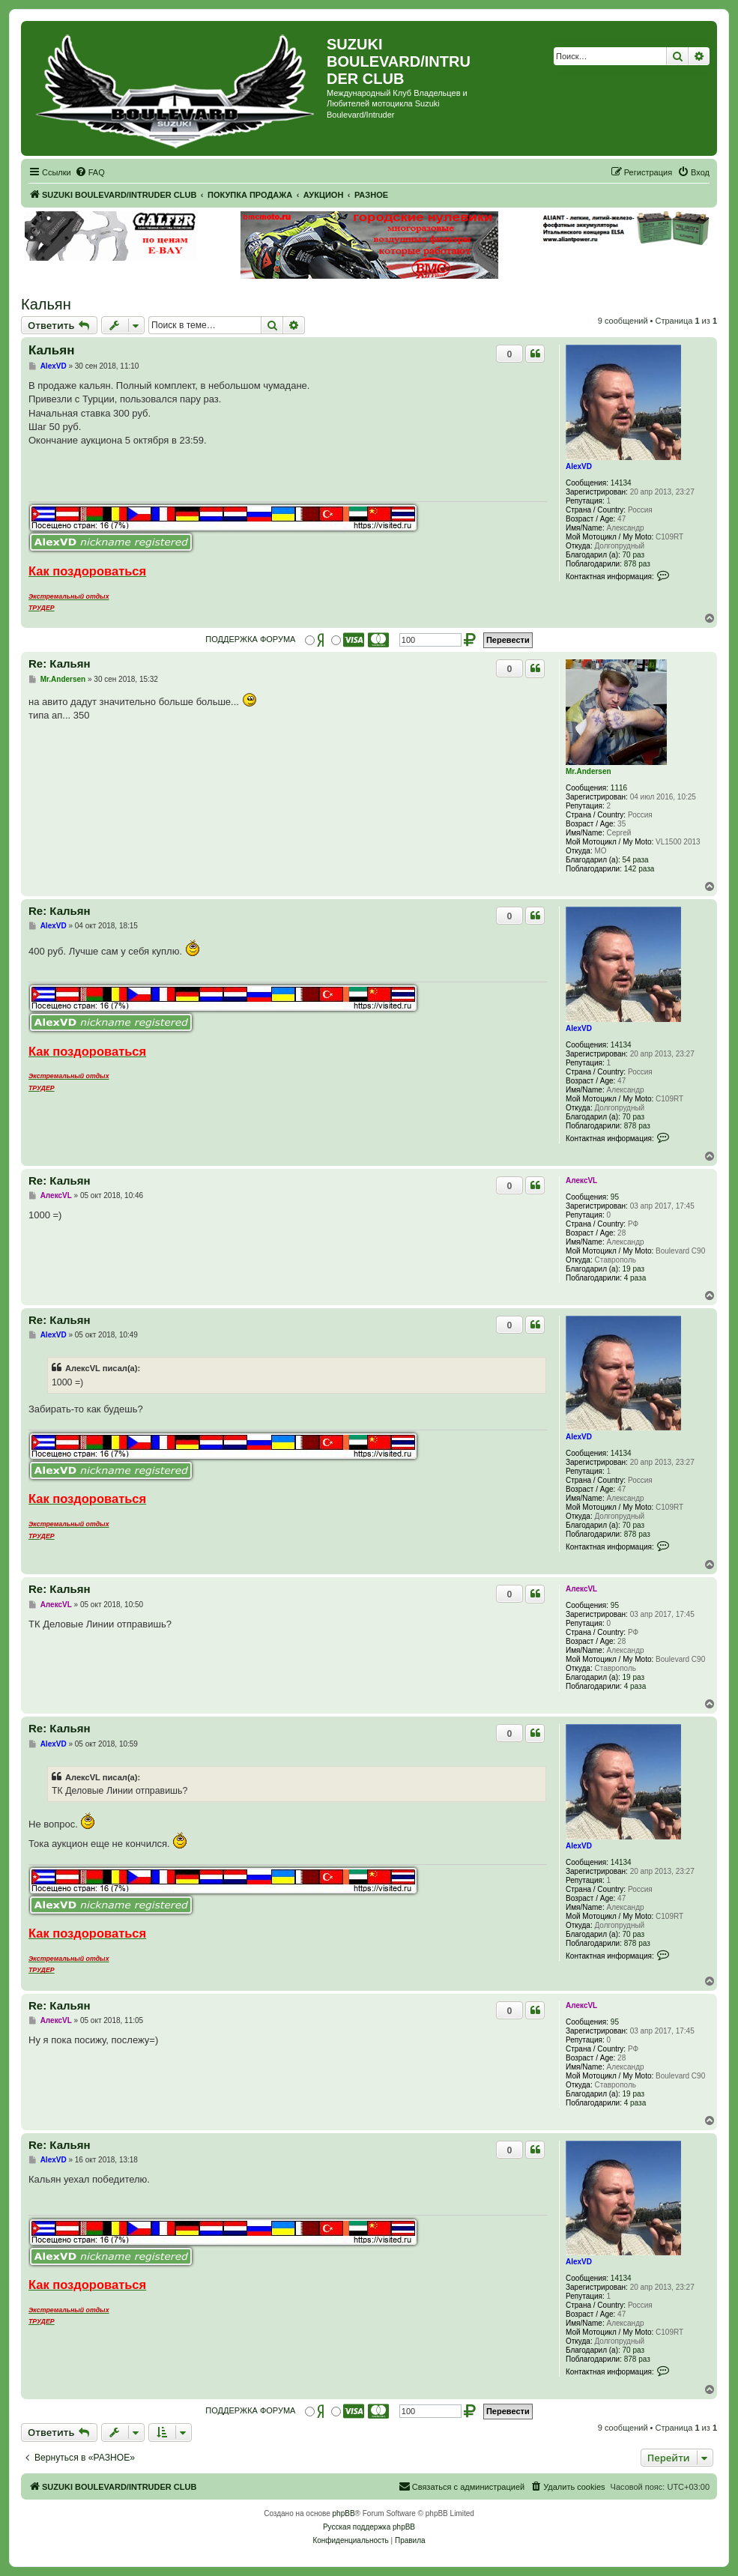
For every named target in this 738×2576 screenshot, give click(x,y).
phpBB (344, 2513)
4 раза (635, 1278)
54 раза (636, 860)
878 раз (637, 564)
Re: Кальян (59, 663)
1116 (619, 788)
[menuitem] (90, 172)
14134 (621, 483)
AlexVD (579, 466)
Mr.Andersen (588, 771)
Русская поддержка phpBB (369, 2527)
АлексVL (581, 1180)
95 (615, 1197)
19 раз (634, 1269)
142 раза (639, 869)
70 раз (634, 555)
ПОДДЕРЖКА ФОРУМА (250, 639)
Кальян (46, 304)
